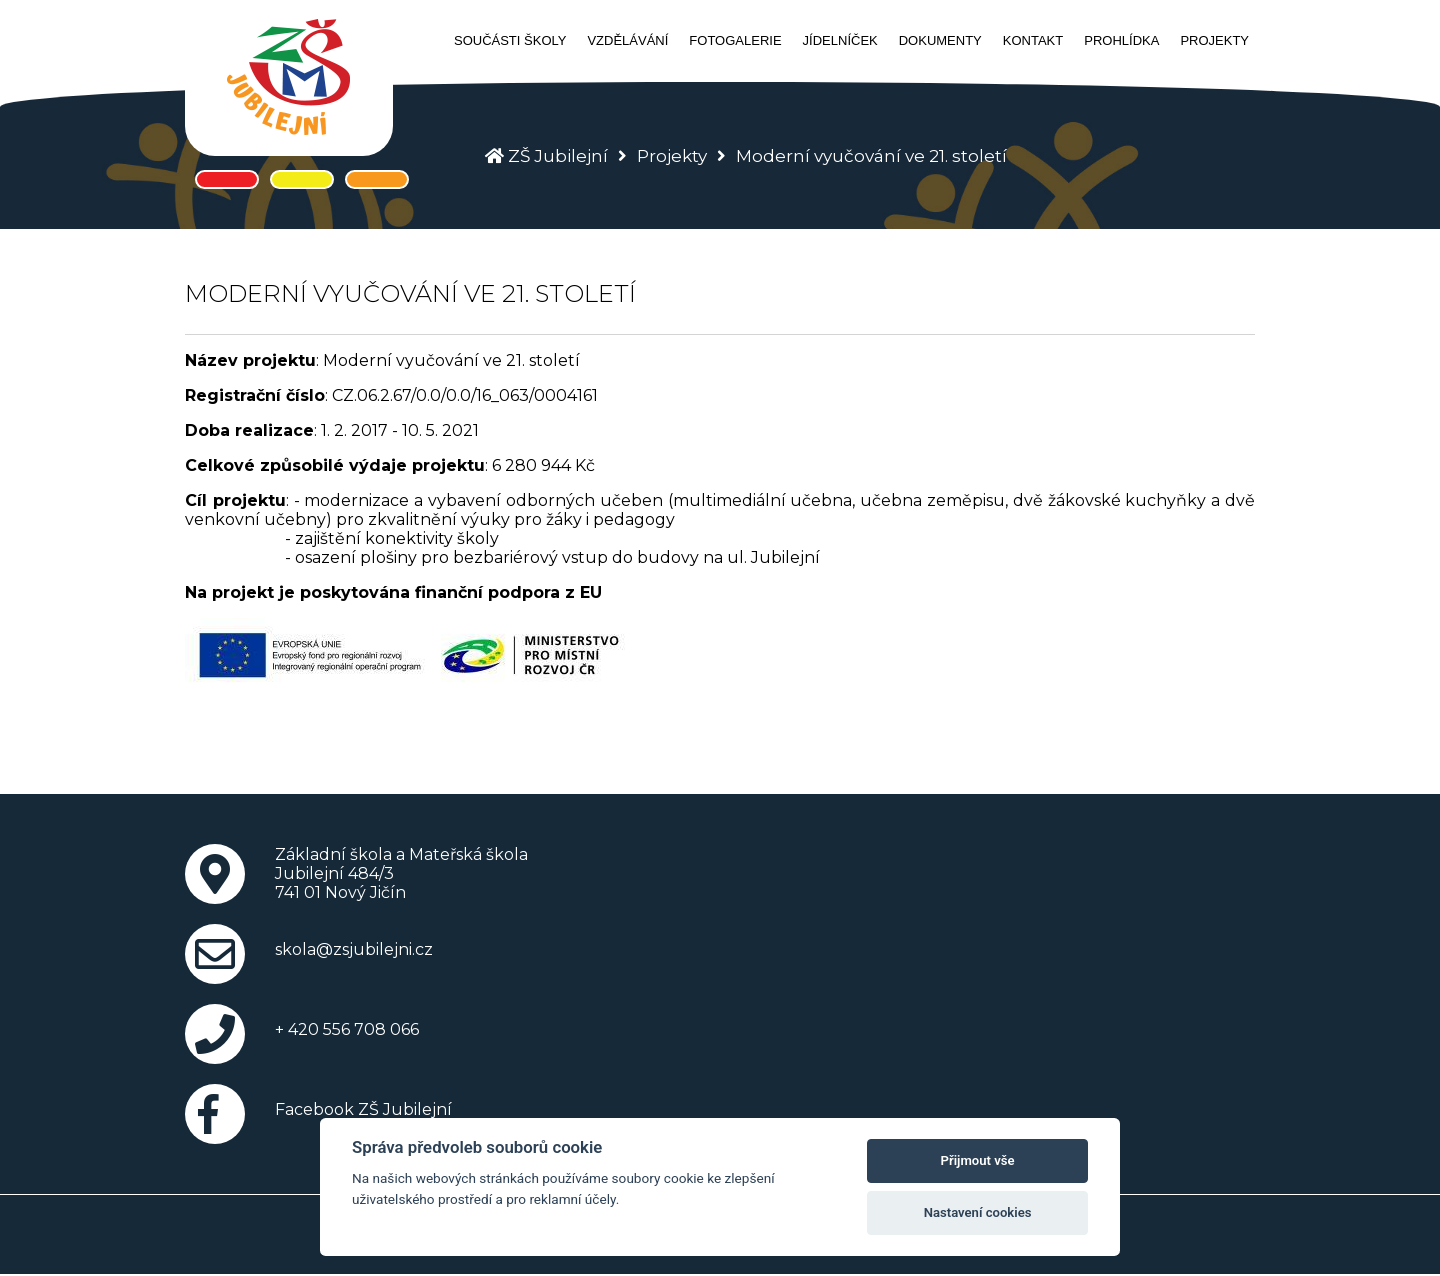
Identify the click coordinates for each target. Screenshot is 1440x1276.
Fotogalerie (735, 40)
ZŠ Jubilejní (558, 156)
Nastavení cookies (978, 1212)
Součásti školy (510, 40)
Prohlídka (1121, 40)
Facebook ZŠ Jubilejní (363, 1109)
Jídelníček (840, 40)
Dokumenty (940, 40)
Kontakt (1033, 40)
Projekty (1214, 40)
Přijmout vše (978, 1160)
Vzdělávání (627, 40)
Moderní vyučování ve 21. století (871, 156)
